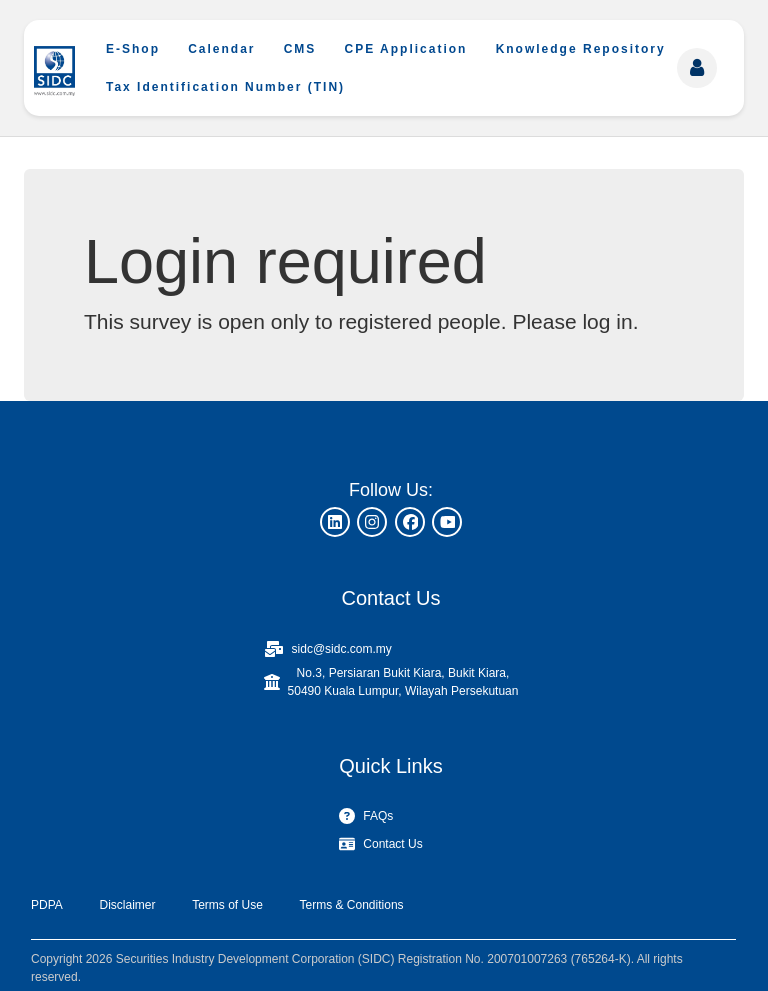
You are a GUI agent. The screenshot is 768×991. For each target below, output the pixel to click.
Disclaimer (127, 905)
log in (607, 321)
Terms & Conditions (352, 905)
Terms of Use (227, 905)
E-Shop (133, 49)
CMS (300, 49)
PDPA (47, 905)
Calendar (221, 49)
